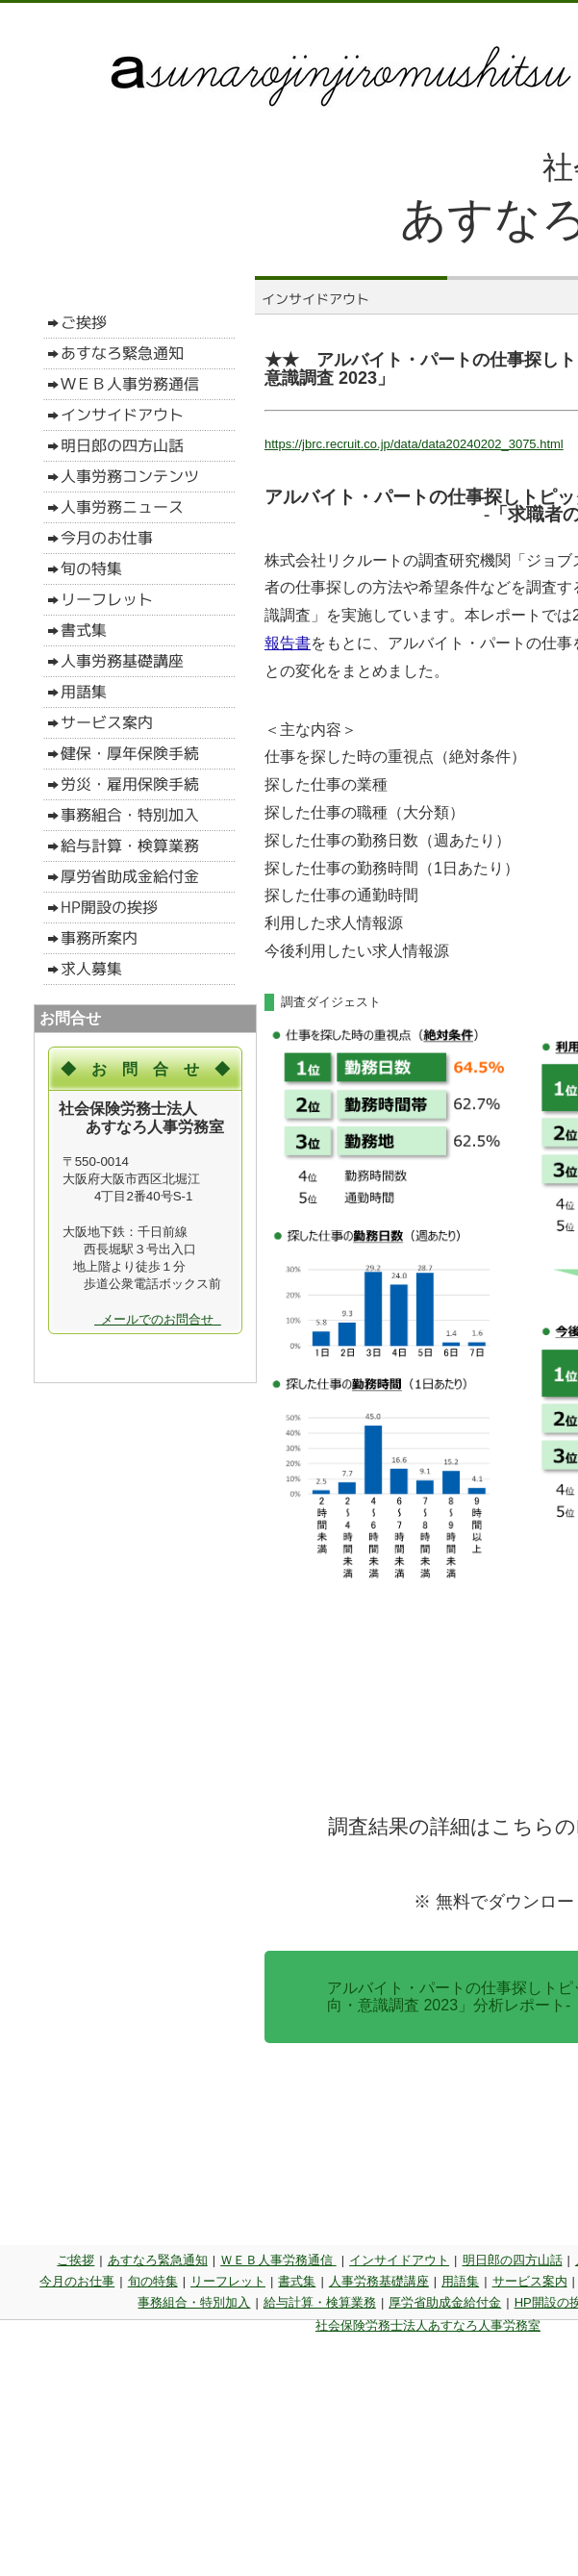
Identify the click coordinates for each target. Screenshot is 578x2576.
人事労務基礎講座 (379, 2281)
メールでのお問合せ (157, 1319)
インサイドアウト (399, 2260)
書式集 (296, 2281)
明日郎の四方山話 (513, 2260)
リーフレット (227, 2281)
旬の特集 (153, 2281)
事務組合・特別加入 (194, 2302)
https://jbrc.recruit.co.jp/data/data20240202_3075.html (414, 444)
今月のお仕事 (76, 2281)
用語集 (460, 2281)
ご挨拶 (75, 2260)
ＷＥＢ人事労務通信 (278, 2260)
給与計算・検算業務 (320, 2302)
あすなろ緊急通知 (158, 2260)
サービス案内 (529, 2281)
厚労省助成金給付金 (445, 2302)
